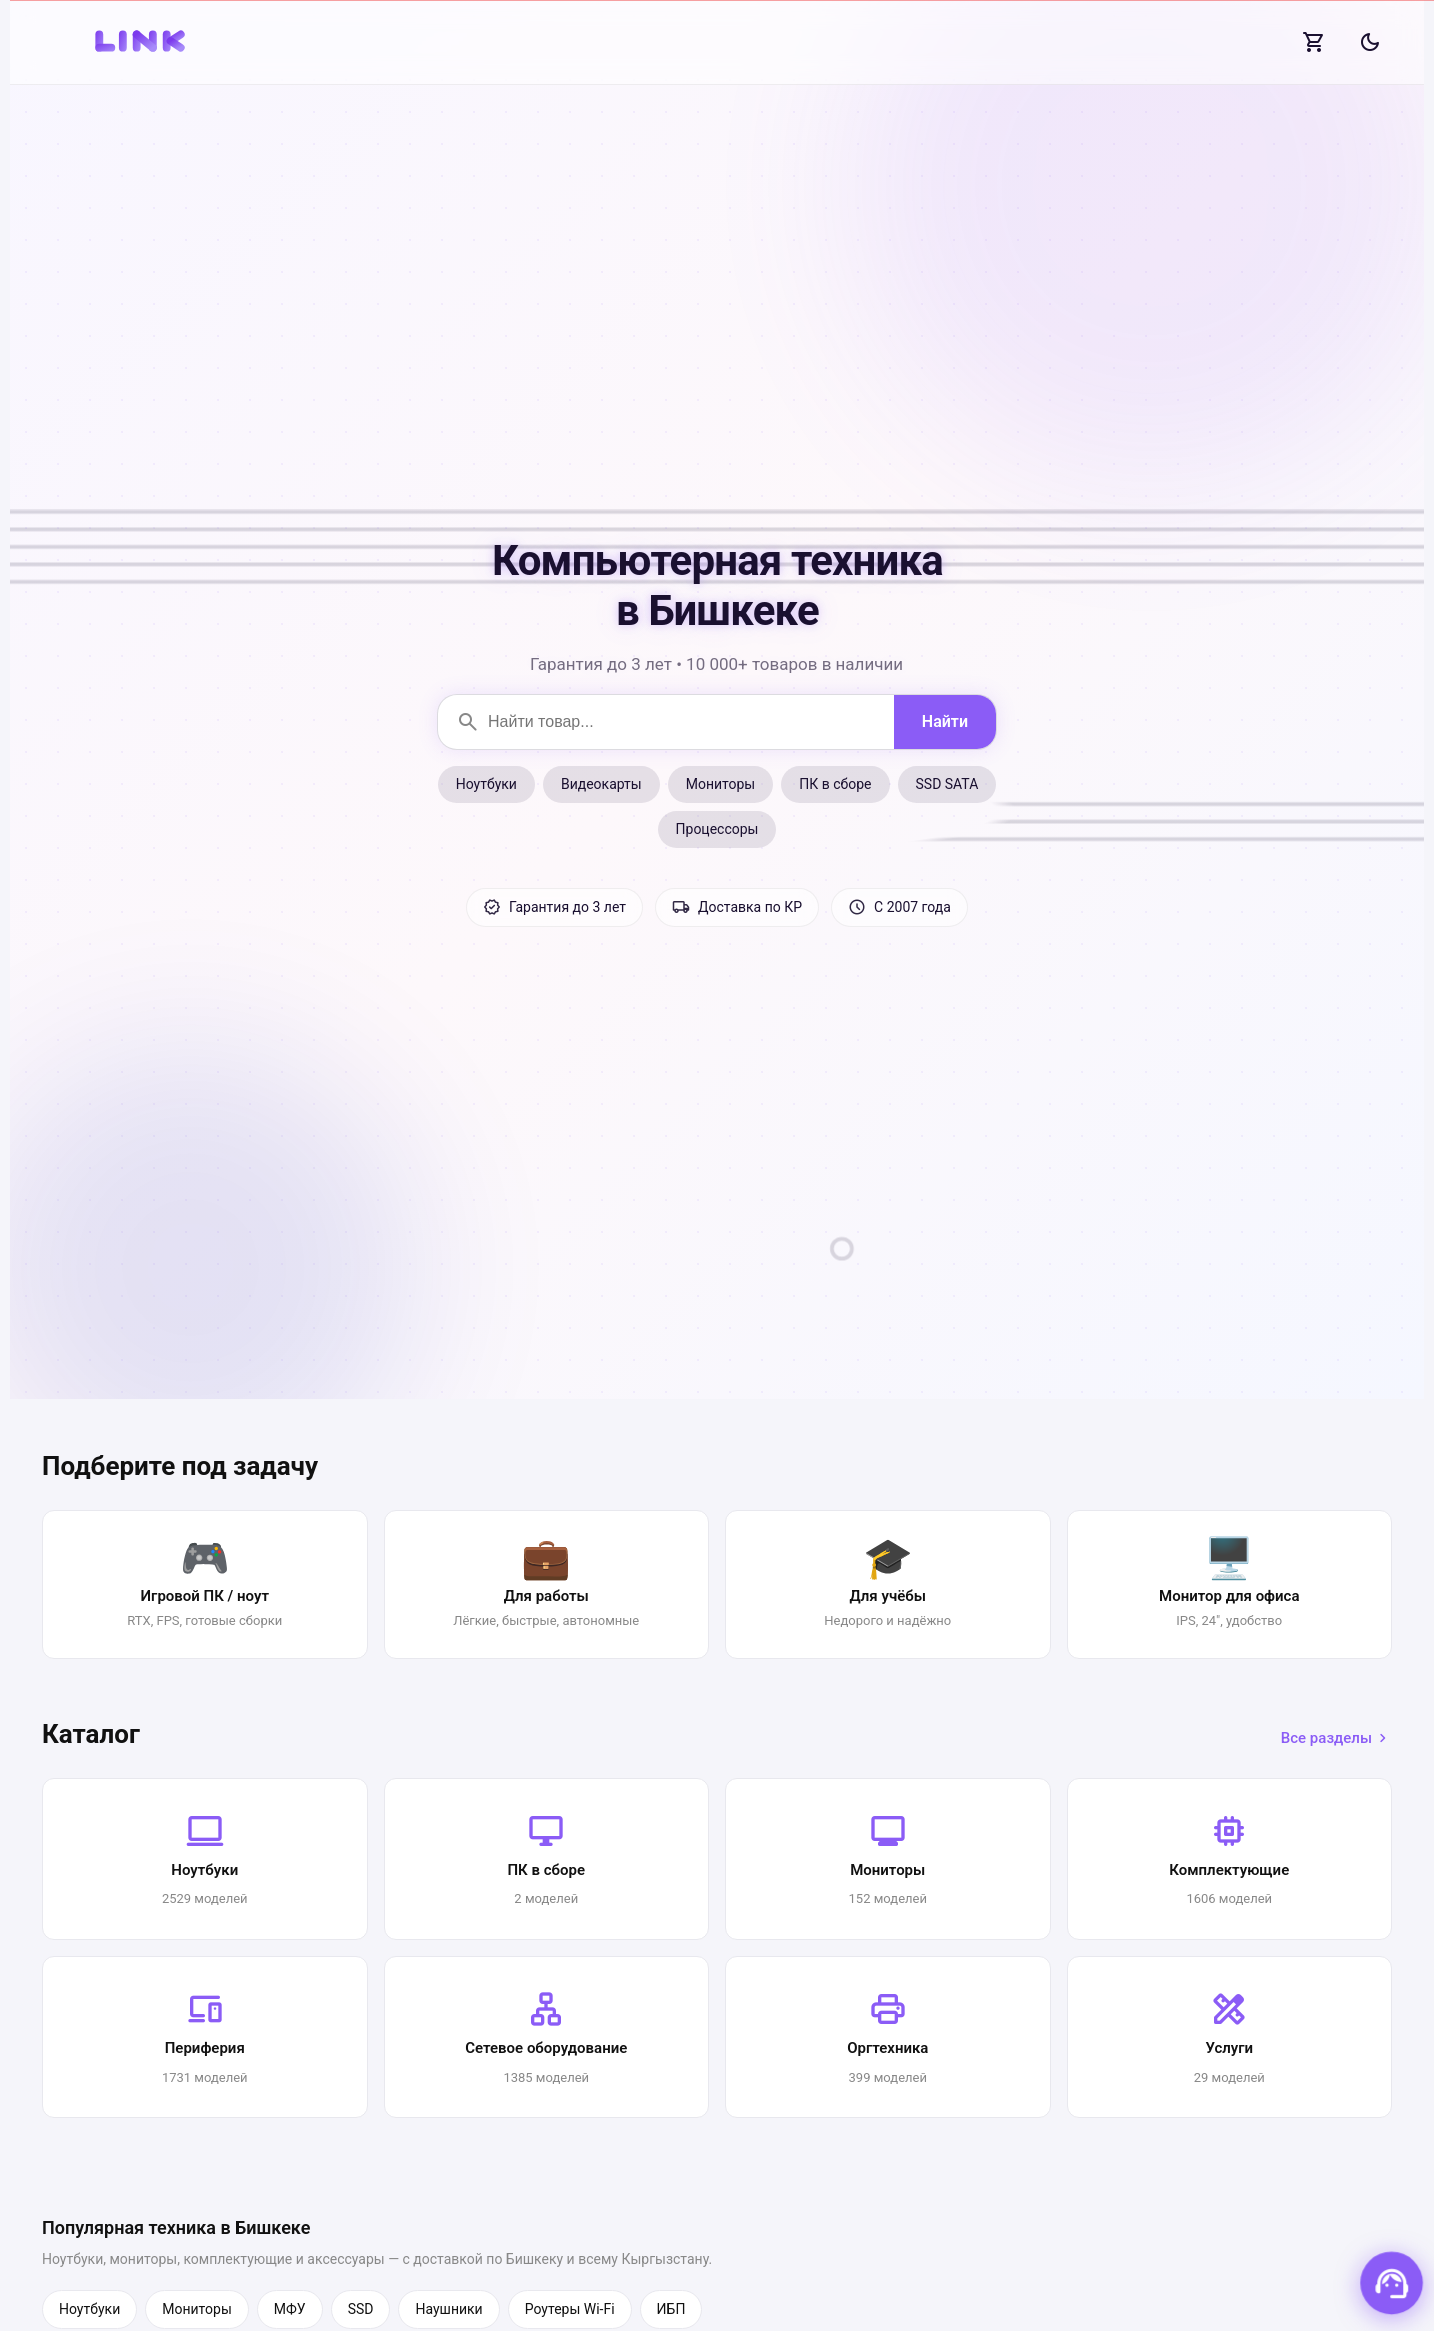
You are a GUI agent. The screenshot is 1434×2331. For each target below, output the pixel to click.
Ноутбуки (486, 784)
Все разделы (1336, 1738)
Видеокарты (601, 784)
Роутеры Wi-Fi (570, 2309)
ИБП (671, 2309)
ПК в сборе (835, 784)
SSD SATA (947, 784)
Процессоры (717, 829)
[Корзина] (1314, 42)
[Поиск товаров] (666, 722)
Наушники (448, 2309)
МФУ (290, 2309)
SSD (361, 2309)
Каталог (91, 1734)
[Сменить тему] (1370, 42)
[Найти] (945, 722)
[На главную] (142, 42)
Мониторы (721, 784)
